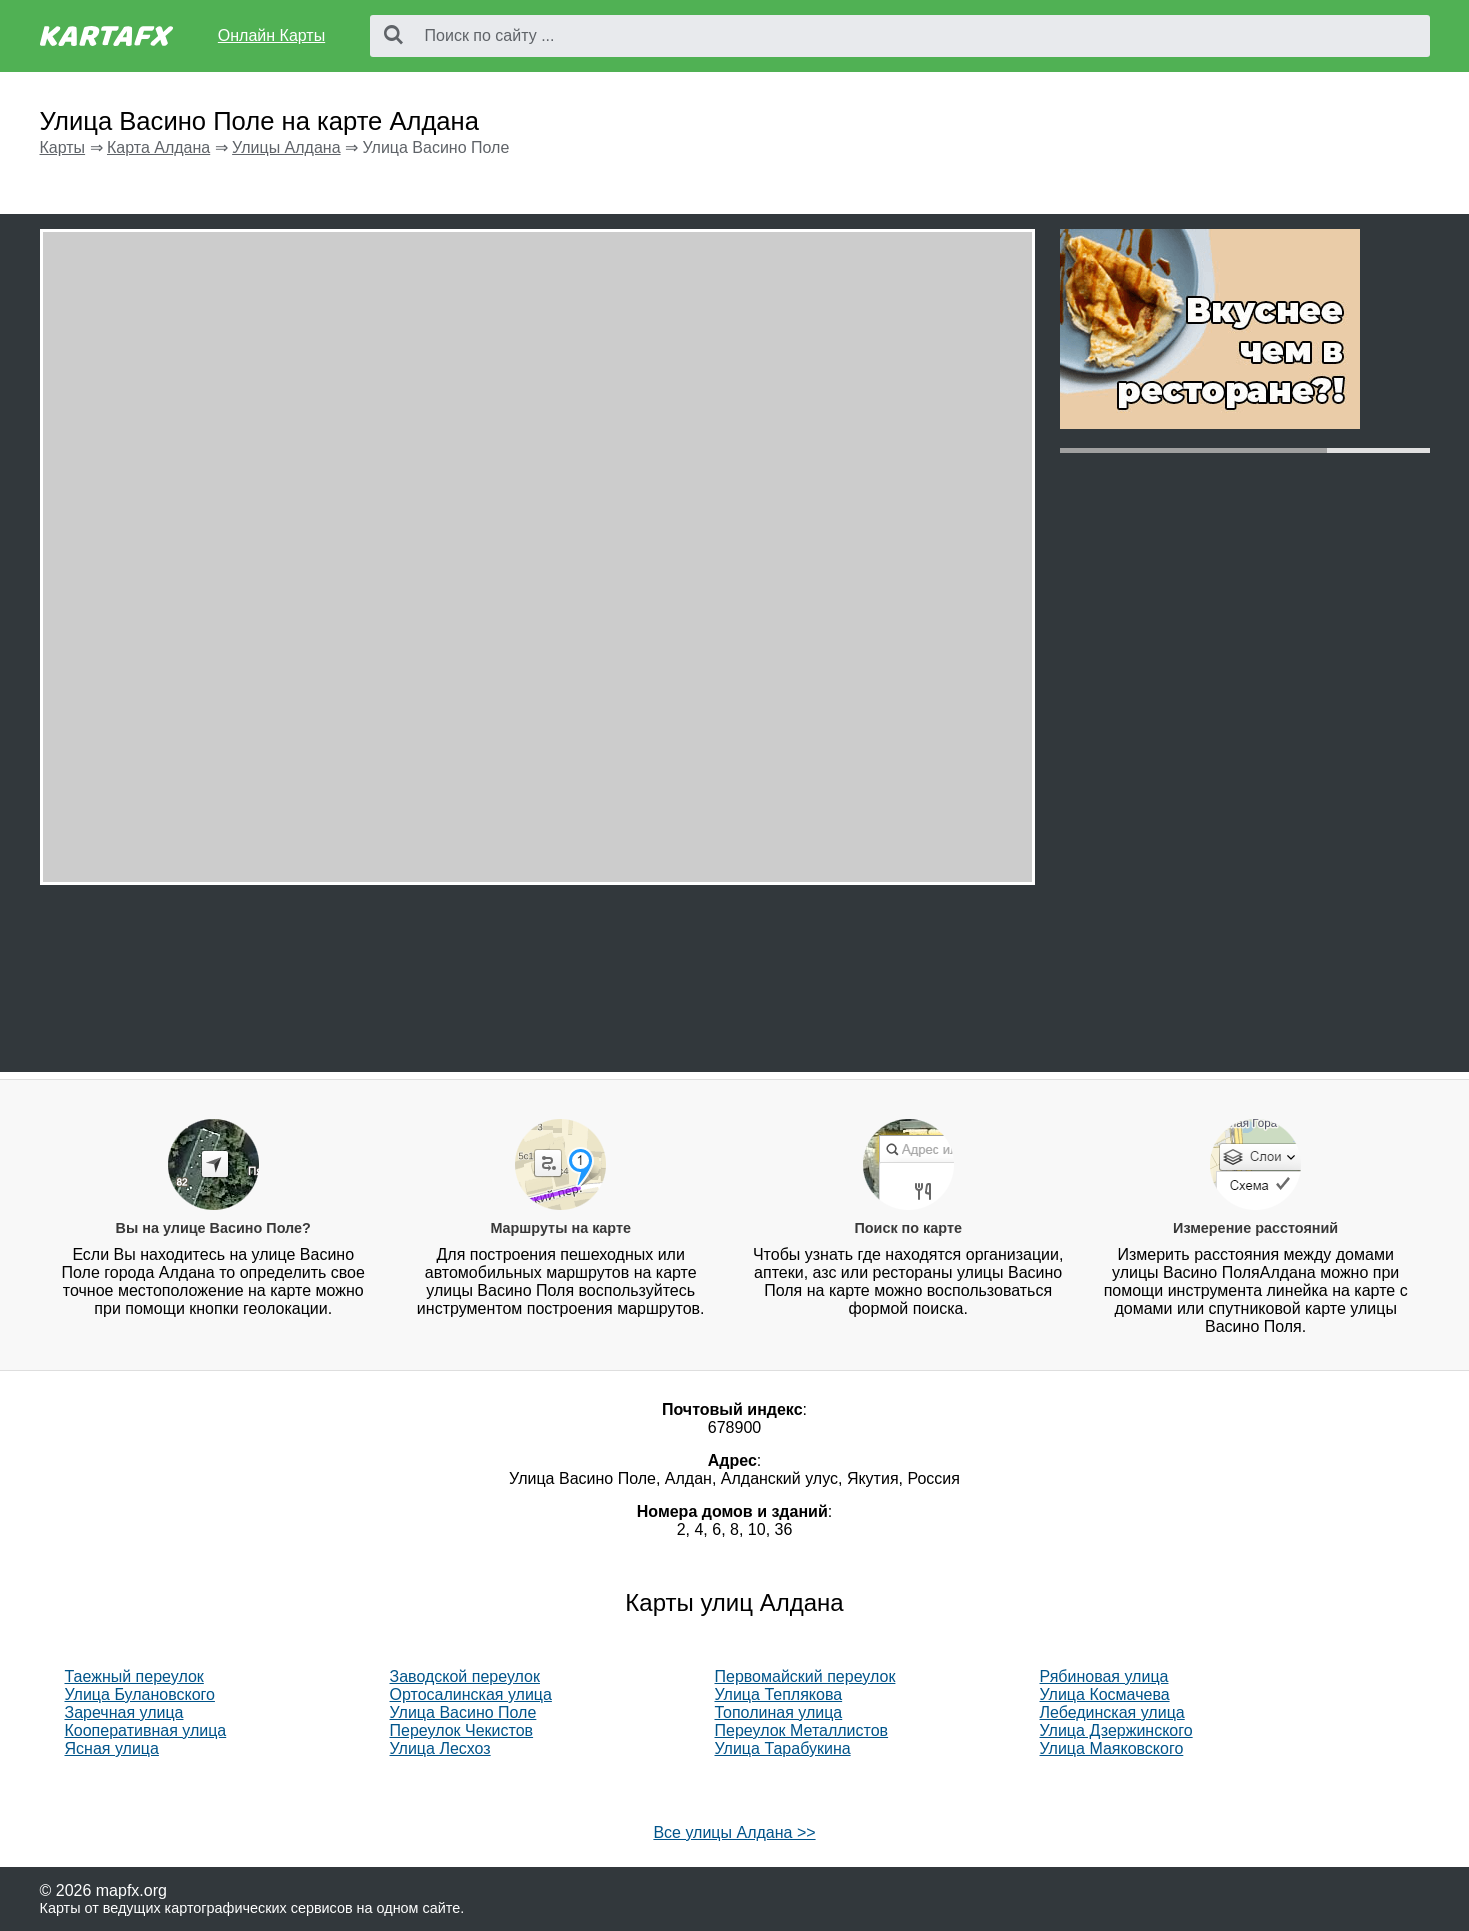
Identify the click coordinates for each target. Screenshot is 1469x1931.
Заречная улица (124, 1712)
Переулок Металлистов (802, 1730)
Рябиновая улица (1104, 1676)
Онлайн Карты (271, 35)
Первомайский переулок (805, 1676)
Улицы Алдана (286, 147)
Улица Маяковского (1112, 1748)
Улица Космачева (1105, 1694)
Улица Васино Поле (463, 1712)
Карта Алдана (158, 147)
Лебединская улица (1112, 1712)
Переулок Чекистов (462, 1730)
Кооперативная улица (146, 1730)
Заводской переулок (465, 1676)
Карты (63, 147)
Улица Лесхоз (440, 1748)
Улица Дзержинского (1116, 1730)
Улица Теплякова (779, 1694)
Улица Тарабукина (783, 1748)
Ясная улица (112, 1748)
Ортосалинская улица (471, 1694)
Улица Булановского (140, 1694)
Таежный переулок (134, 1676)
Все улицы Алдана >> (734, 1832)
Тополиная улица (779, 1712)
